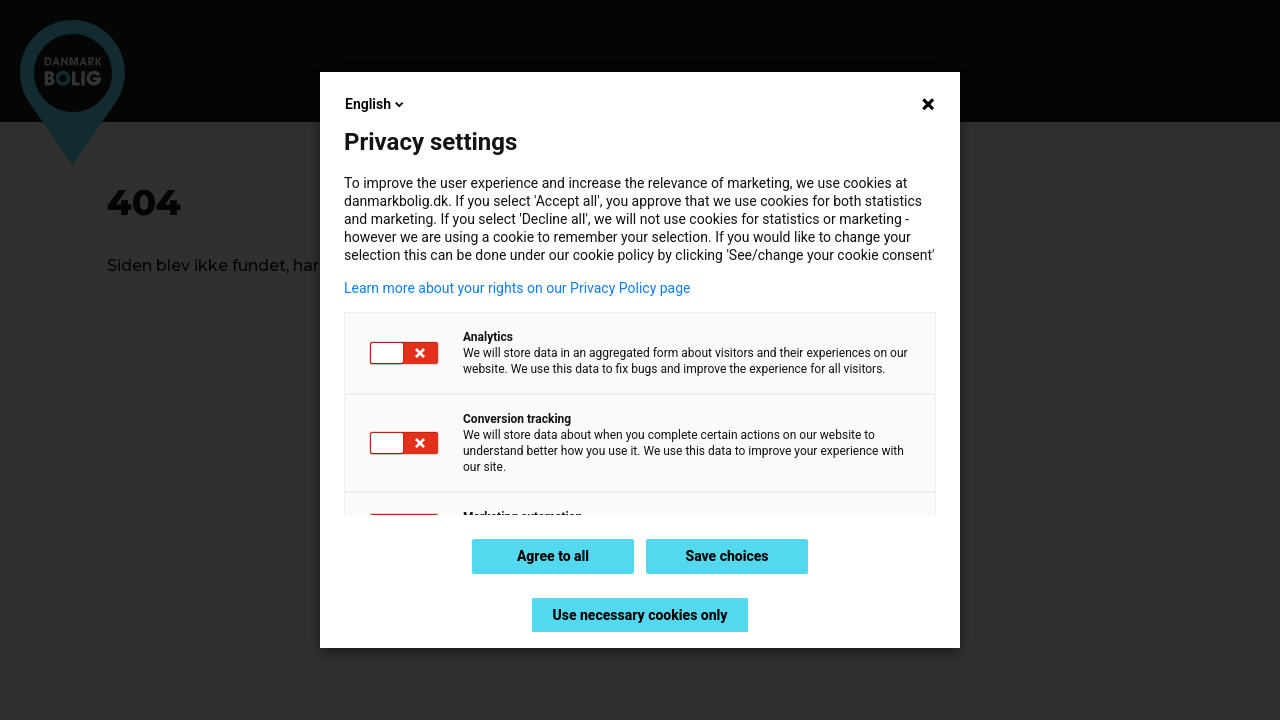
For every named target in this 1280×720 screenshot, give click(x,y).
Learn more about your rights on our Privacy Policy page (517, 288)
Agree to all (553, 556)
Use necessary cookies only (639, 615)
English (376, 104)
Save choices (726, 556)
